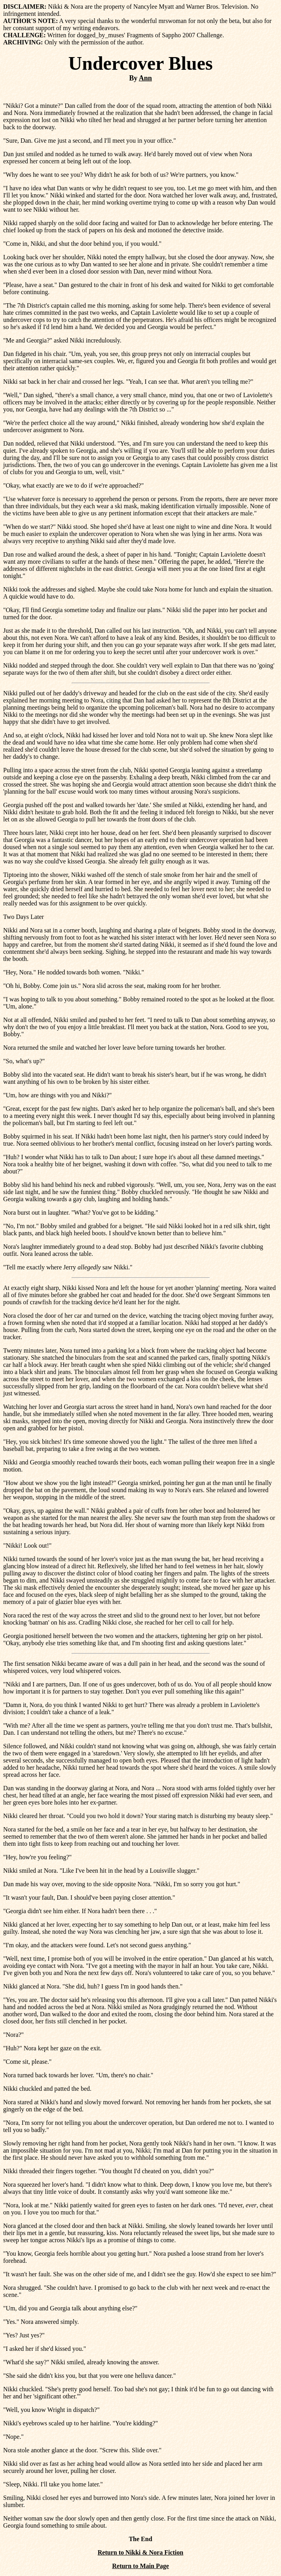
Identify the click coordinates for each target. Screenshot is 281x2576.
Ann (145, 78)
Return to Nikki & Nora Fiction (140, 2552)
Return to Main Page (140, 2566)
